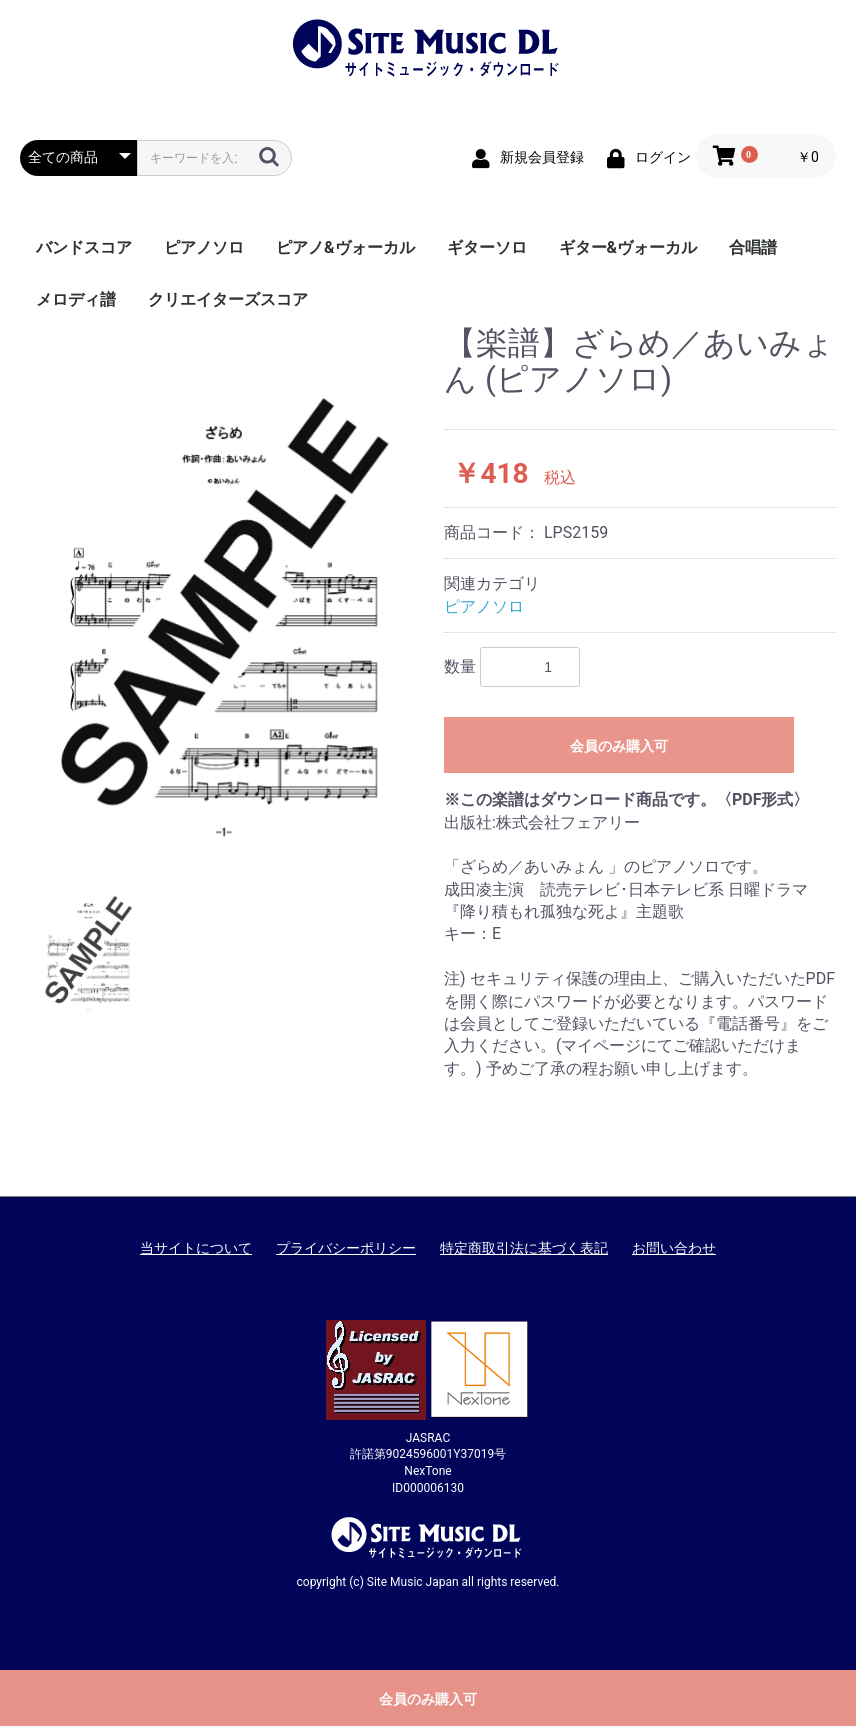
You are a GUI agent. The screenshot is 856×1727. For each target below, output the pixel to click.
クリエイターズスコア (228, 299)
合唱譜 (753, 247)
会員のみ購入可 (619, 746)
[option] (224, 586)
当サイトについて (196, 1248)
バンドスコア (84, 247)
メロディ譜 (76, 299)
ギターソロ (487, 247)
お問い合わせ (674, 1248)
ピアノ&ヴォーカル (345, 247)
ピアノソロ (204, 247)
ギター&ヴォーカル (628, 247)
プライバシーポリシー (346, 1248)
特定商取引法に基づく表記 (524, 1248)
